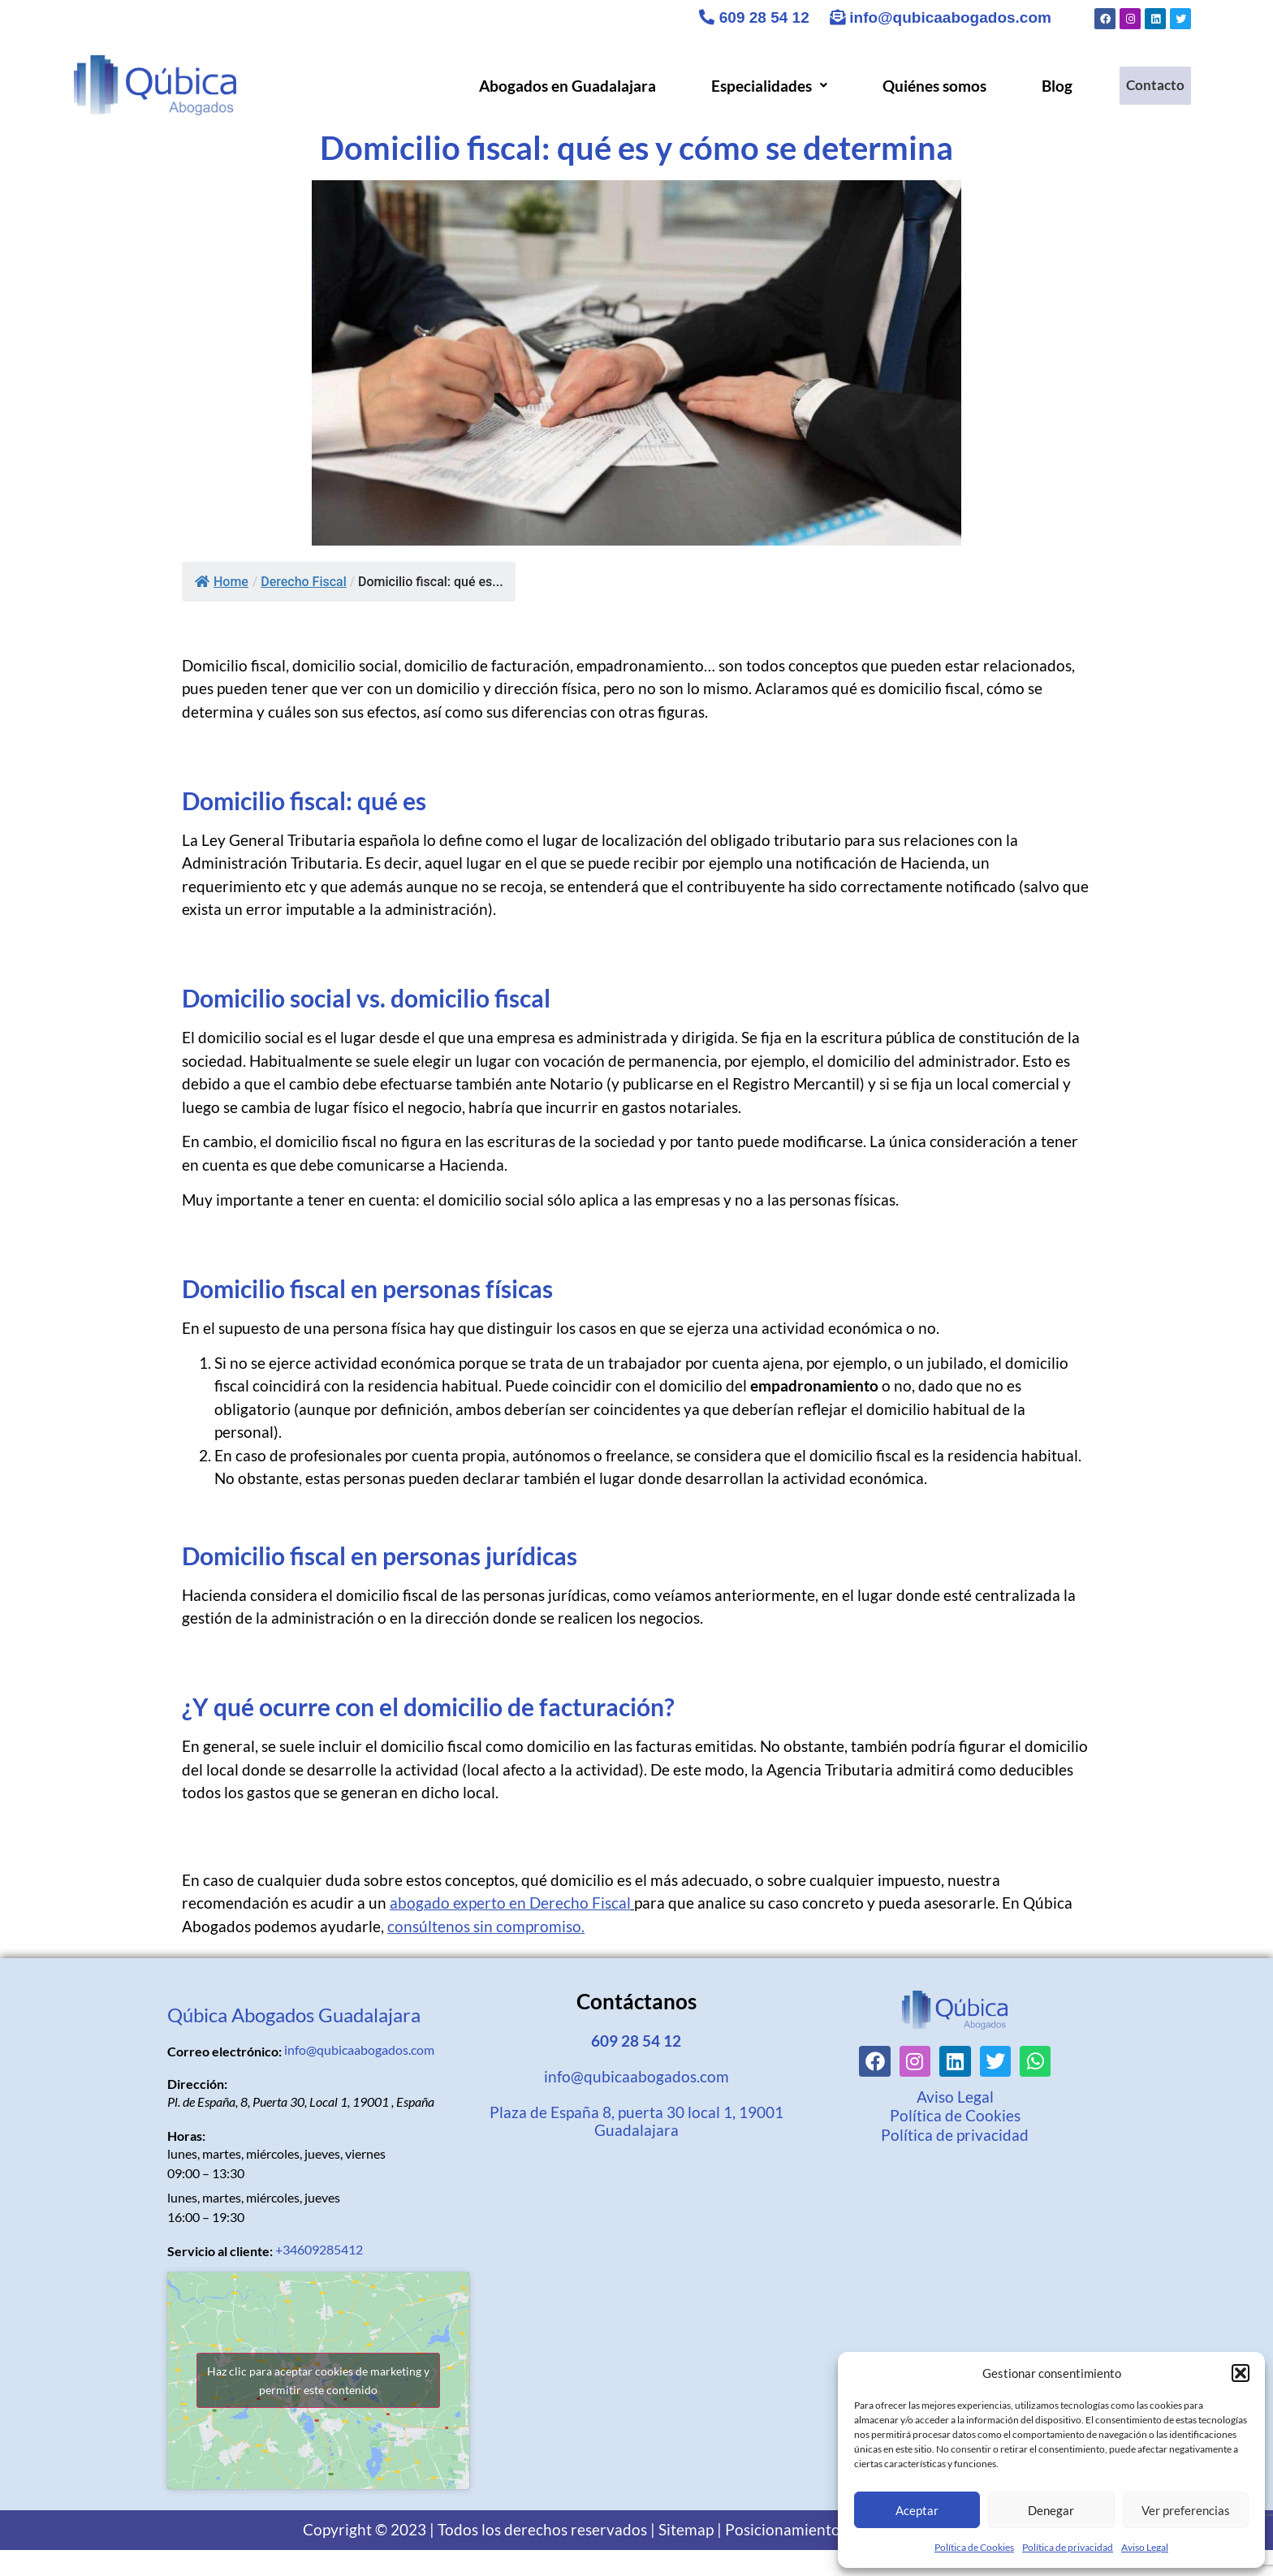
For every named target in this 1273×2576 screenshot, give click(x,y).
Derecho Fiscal (304, 581)
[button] (1240, 2373)
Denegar (1051, 2510)
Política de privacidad (1067, 2547)
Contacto (1151, 85)
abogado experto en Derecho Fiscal (510, 1902)
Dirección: (197, 2084)
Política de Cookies (974, 2547)
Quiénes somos (925, 85)
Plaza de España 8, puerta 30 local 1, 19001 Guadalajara (636, 2121)
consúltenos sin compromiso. (486, 1926)
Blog (1048, 85)
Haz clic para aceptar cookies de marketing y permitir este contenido (318, 2380)
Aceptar (917, 2510)
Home (221, 581)
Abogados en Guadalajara (558, 85)
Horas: (186, 2135)
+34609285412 (319, 2249)
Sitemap (686, 2529)
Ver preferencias (1185, 2510)
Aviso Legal (1144, 2547)
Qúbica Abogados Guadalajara (294, 2014)
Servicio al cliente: (220, 2251)
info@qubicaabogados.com (940, 17)
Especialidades (760, 85)
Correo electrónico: (224, 2051)
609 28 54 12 (754, 17)
